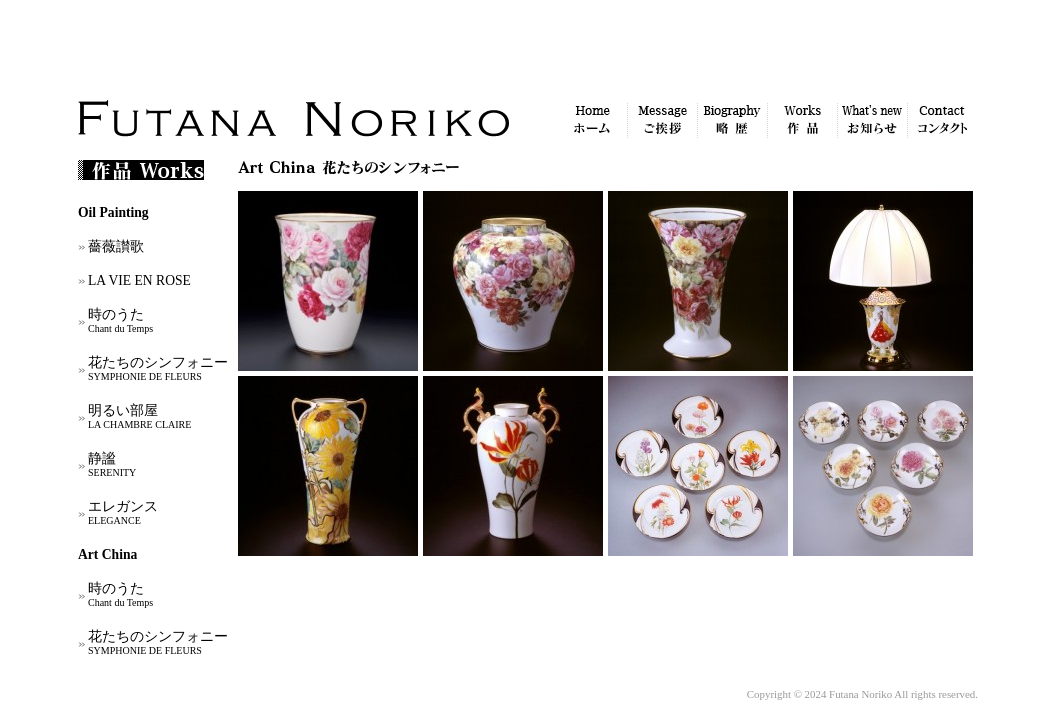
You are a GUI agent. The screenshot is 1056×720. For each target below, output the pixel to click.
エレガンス (123, 512)
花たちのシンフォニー (158, 368)
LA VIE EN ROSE (139, 280)
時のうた (120, 320)
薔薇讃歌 (116, 246)
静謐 (112, 464)
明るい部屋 (139, 416)
